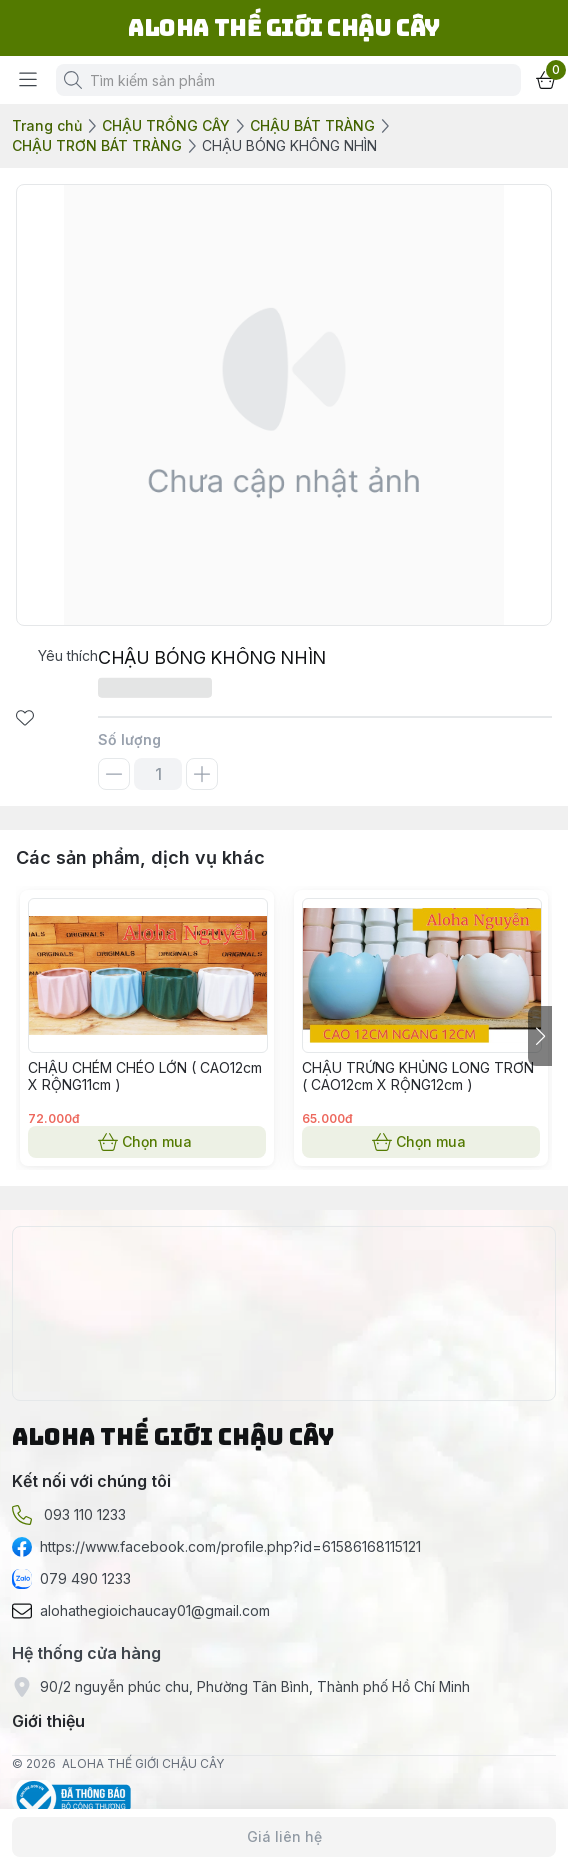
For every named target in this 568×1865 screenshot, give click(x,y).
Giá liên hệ (284, 1837)
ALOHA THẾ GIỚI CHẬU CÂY (143, 1763)
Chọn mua (147, 1142)
